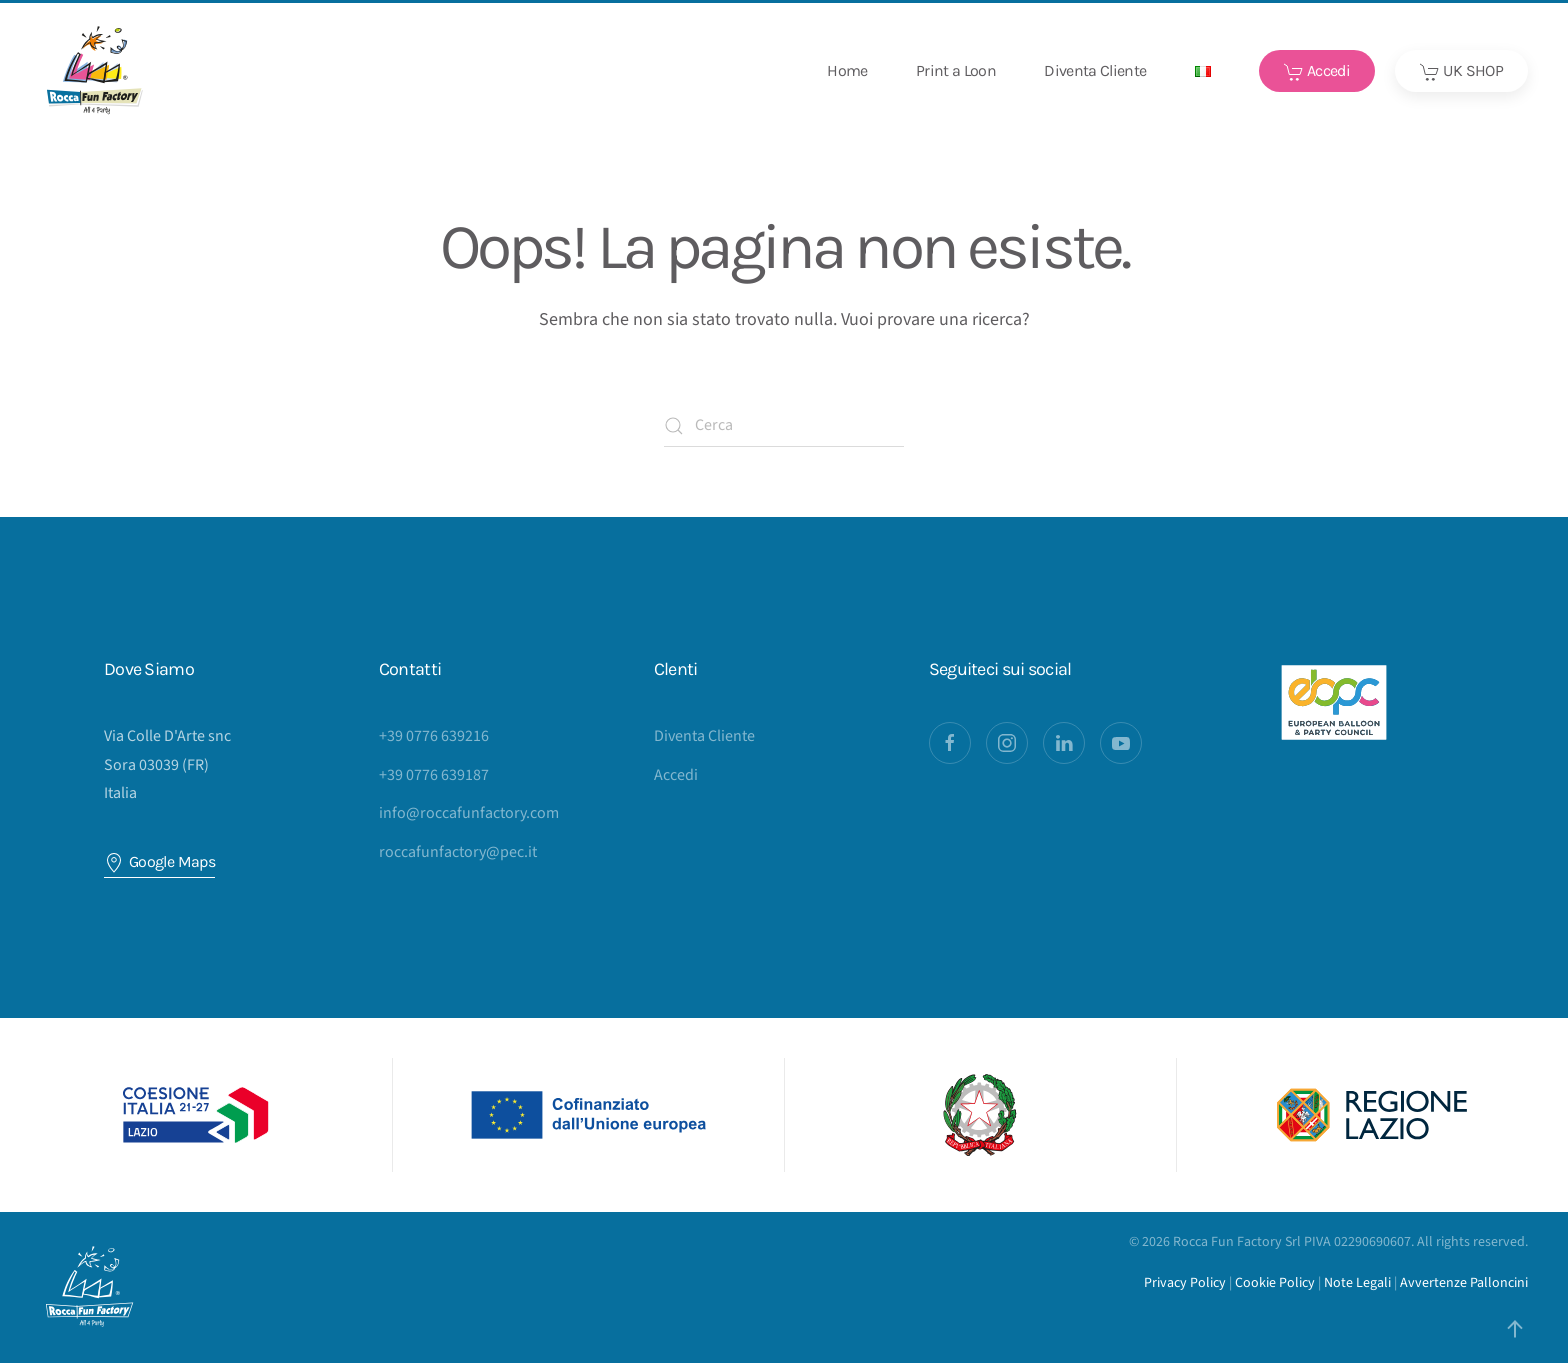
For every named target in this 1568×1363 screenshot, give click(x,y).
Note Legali (1357, 1283)
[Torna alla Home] (95, 71)
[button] (1203, 71)
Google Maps (159, 862)
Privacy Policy (1185, 1283)
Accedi (1317, 71)
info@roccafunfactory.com (469, 813)
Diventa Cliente (1095, 70)
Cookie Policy (1275, 1283)
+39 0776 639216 (434, 736)
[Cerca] (784, 426)
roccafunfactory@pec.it (458, 852)
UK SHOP (1461, 71)
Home (847, 70)
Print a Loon (956, 70)
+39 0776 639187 (434, 775)
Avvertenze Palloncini (1464, 1283)
